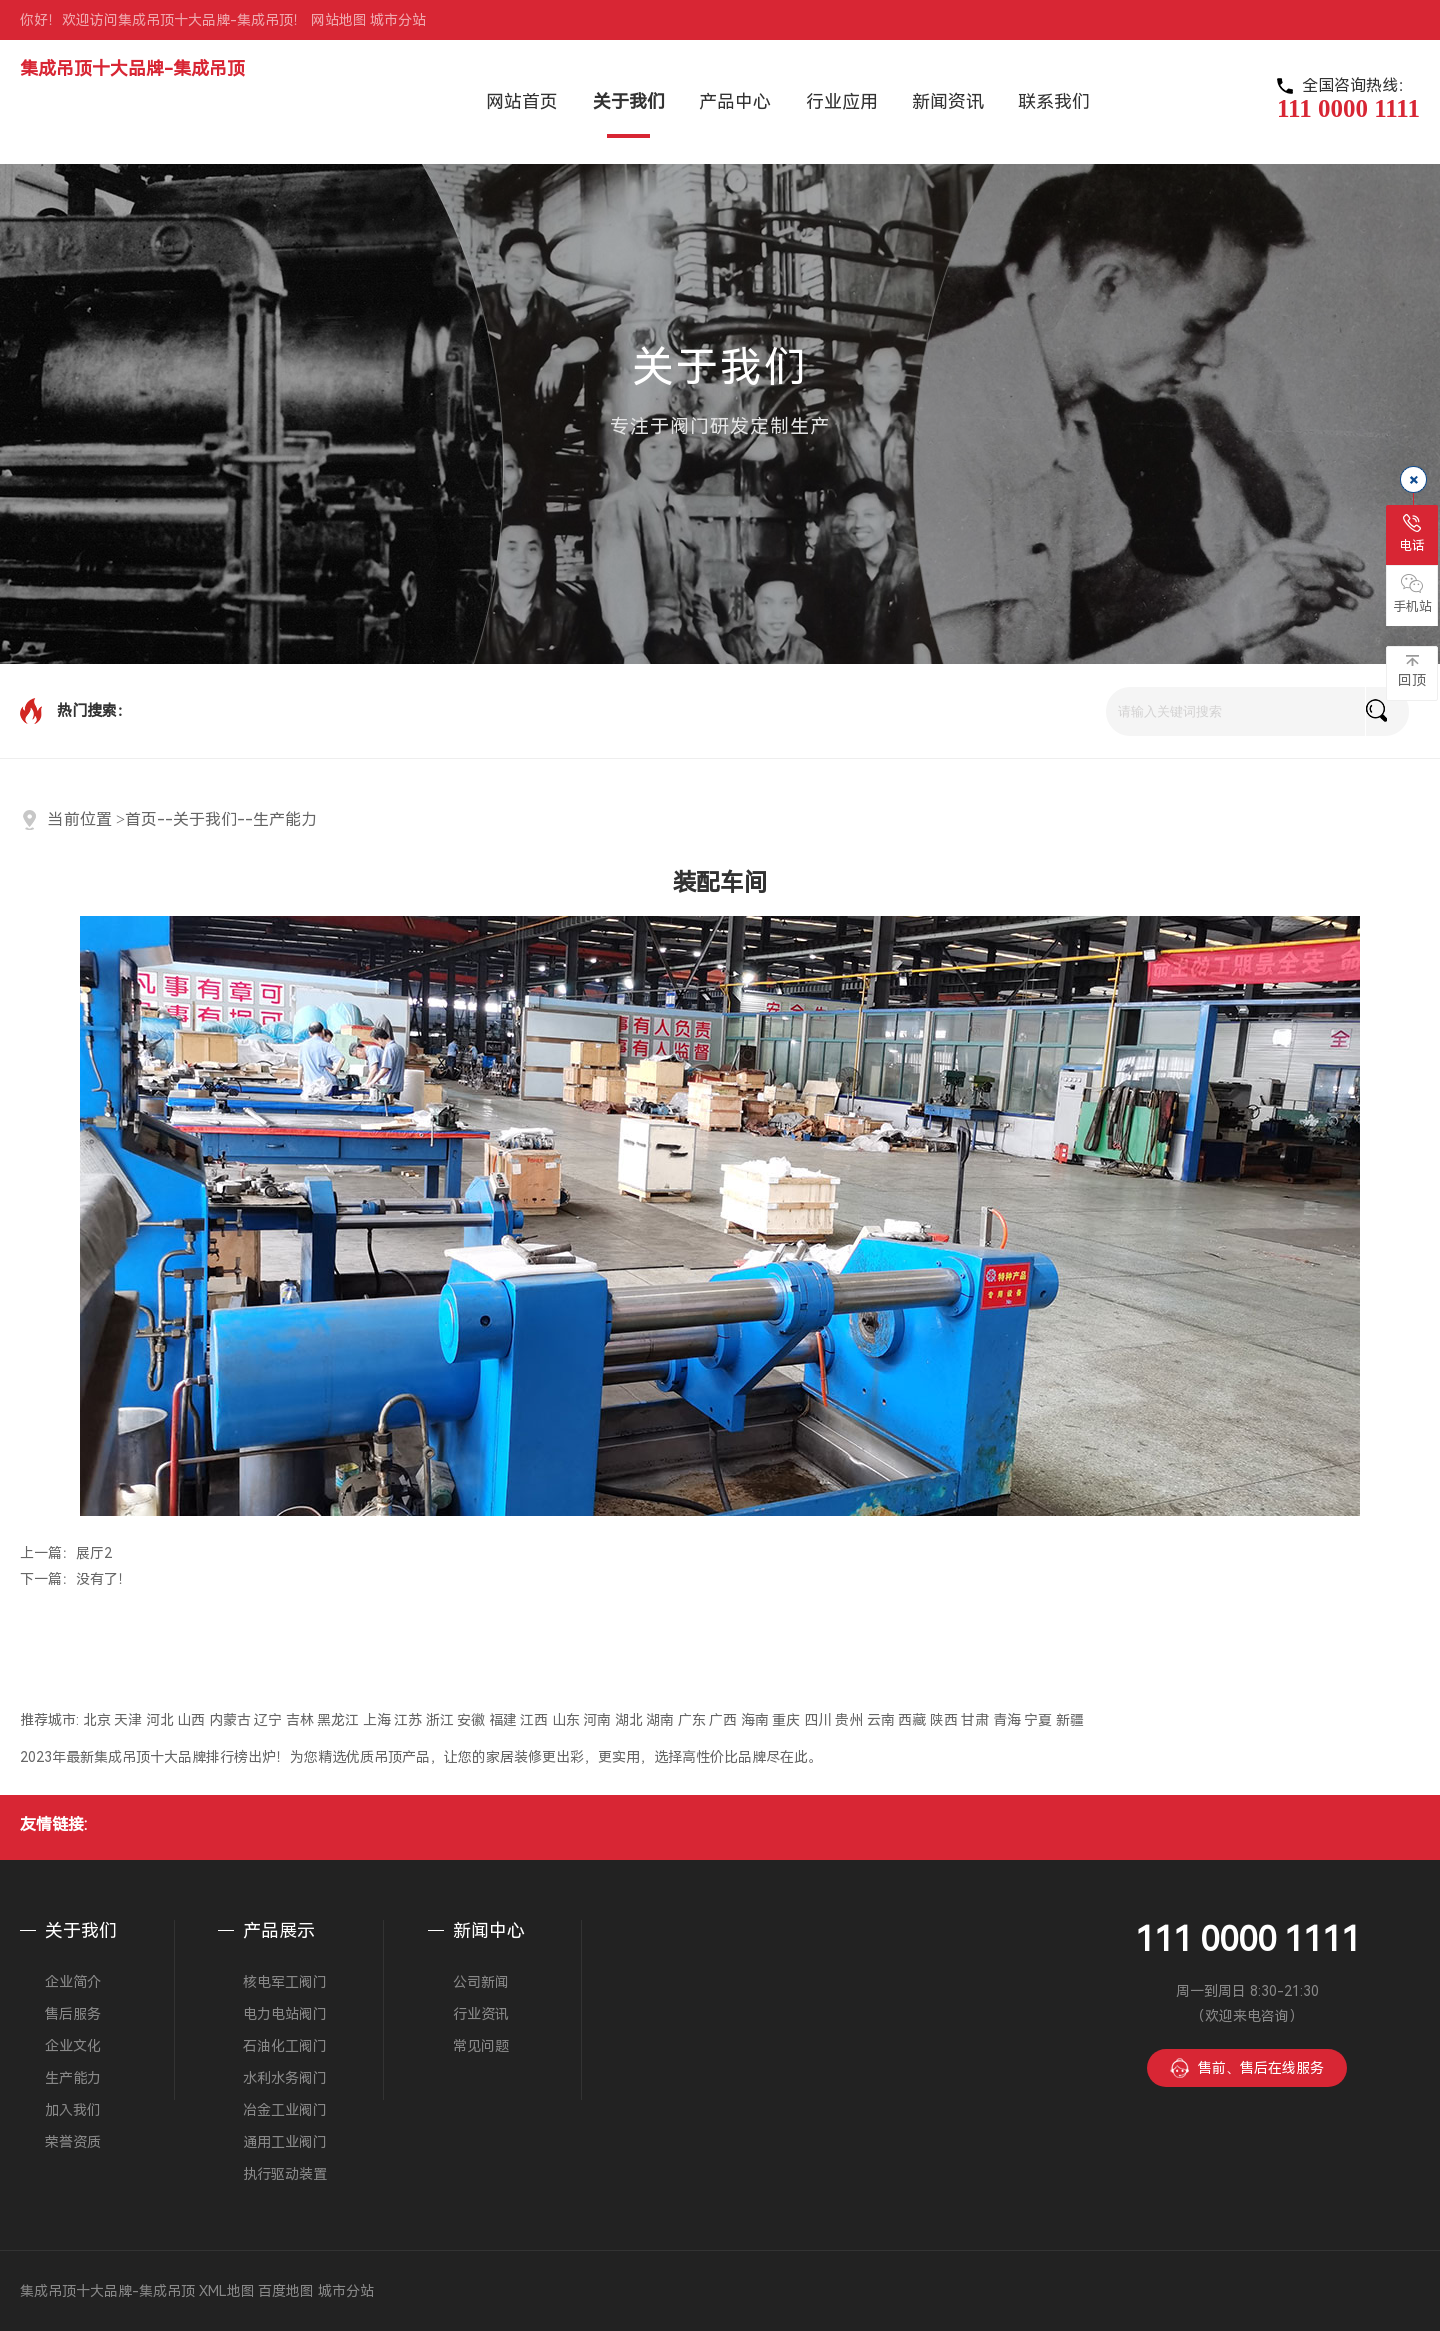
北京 (97, 1720)
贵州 (849, 1720)
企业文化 (73, 2046)
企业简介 (73, 1982)
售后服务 (73, 2014)
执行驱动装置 (285, 2174)
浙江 (440, 1720)
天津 (128, 1720)
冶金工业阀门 (285, 2110)
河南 (597, 1720)
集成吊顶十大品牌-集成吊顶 (132, 68)
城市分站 (398, 20)
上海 (377, 1720)
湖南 (660, 1720)
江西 (534, 1720)
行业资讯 (481, 2014)
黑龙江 (338, 1720)
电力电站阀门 (285, 2014)
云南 (881, 1720)
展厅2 (94, 1553)
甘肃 (975, 1720)
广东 (692, 1720)
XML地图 (227, 2291)
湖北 (629, 1720)
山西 (191, 1720)
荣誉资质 (73, 2142)
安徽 (471, 1720)
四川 (818, 1720)
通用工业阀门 (285, 2142)
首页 (141, 819)
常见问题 (481, 2046)
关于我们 (205, 819)
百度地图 (286, 2291)
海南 (755, 1720)
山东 (566, 1720)
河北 (160, 1720)
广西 (723, 1720)
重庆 (786, 1720)
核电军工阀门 (285, 1982)
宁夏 (1038, 1720)
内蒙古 (230, 1720)
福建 (503, 1720)
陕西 (944, 1720)
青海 (1007, 1720)
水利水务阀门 (285, 2078)
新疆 (1070, 1720)
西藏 (912, 1720)
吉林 (300, 1720)
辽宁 (268, 1720)
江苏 (408, 1720)
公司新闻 (481, 1982)
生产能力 (285, 819)
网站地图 (339, 20)
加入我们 (73, 2110)
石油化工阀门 (285, 2046)
